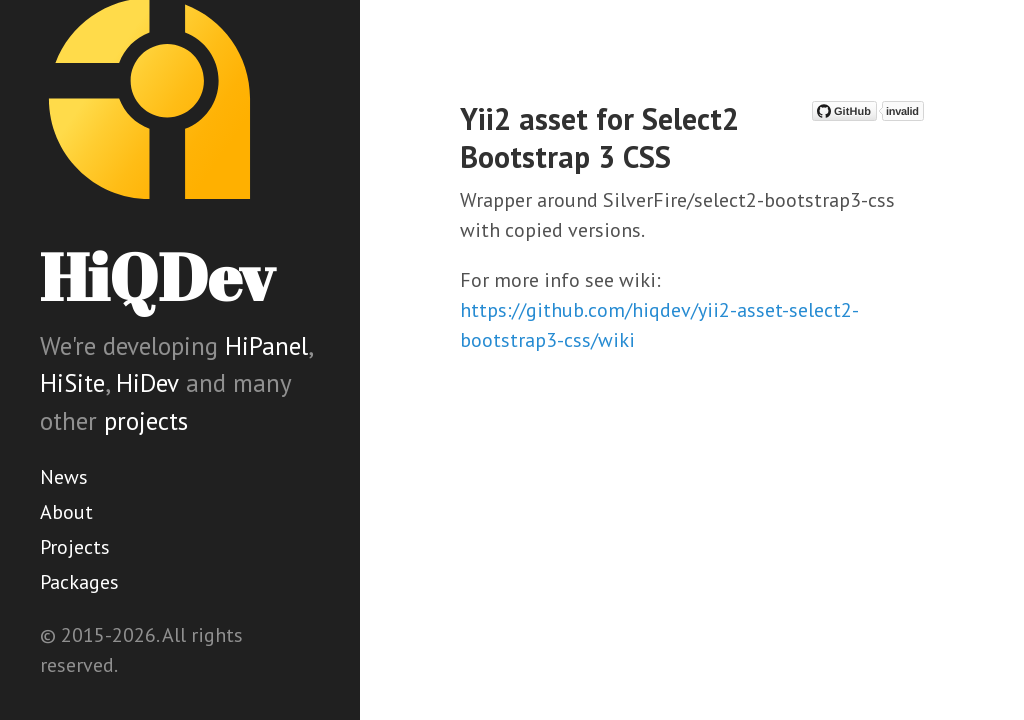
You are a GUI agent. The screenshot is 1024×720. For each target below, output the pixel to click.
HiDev (147, 383)
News (64, 477)
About (66, 512)
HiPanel (266, 346)
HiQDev (157, 276)
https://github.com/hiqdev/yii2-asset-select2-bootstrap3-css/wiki (659, 325)
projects (146, 421)
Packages (79, 582)
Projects (75, 547)
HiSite (72, 383)
